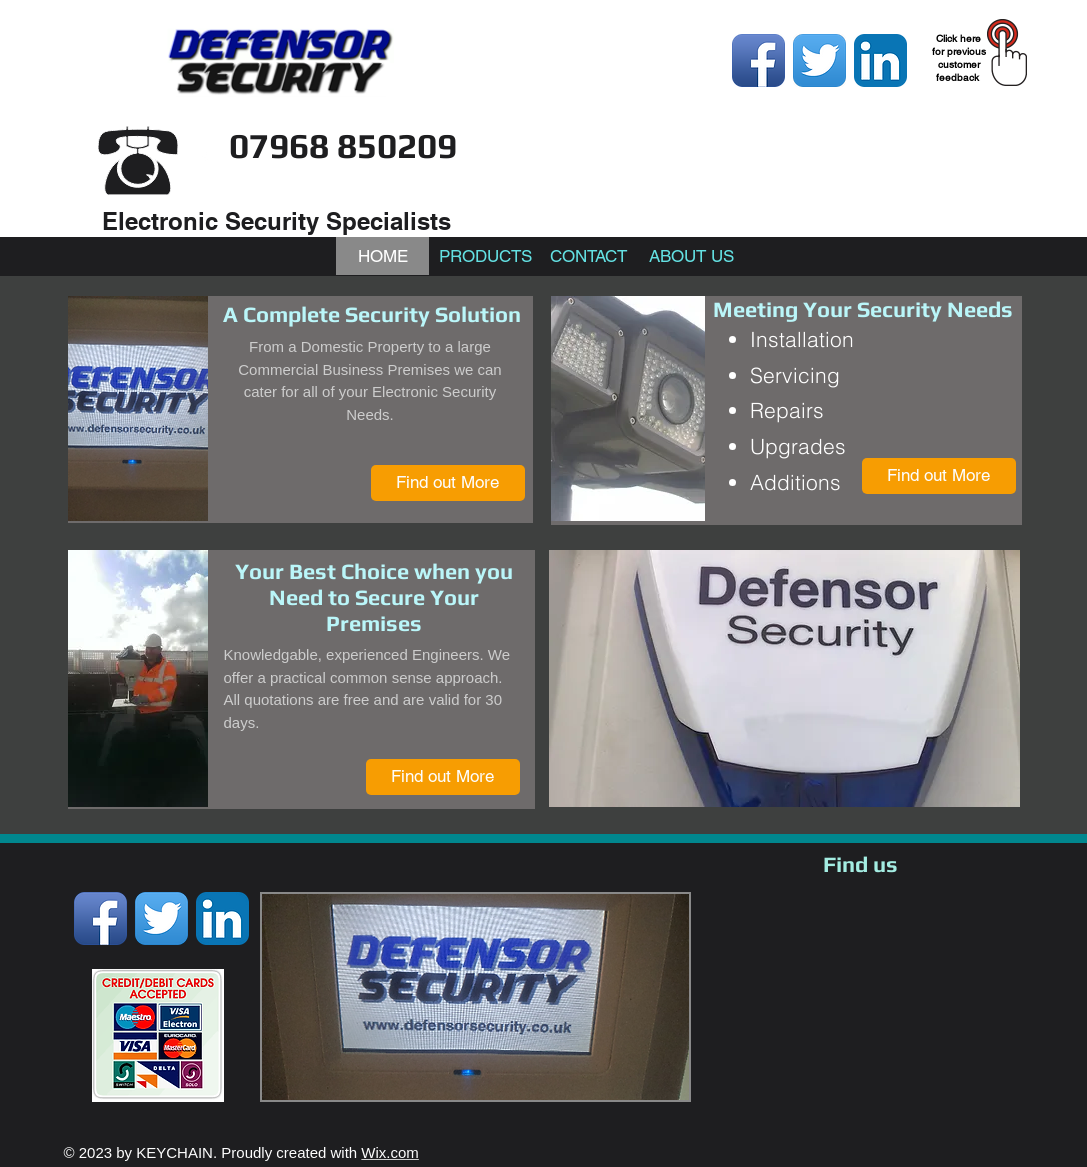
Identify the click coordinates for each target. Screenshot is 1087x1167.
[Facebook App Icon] (758, 60)
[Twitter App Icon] (819, 60)
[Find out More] (448, 483)
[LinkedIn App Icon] (880, 60)
